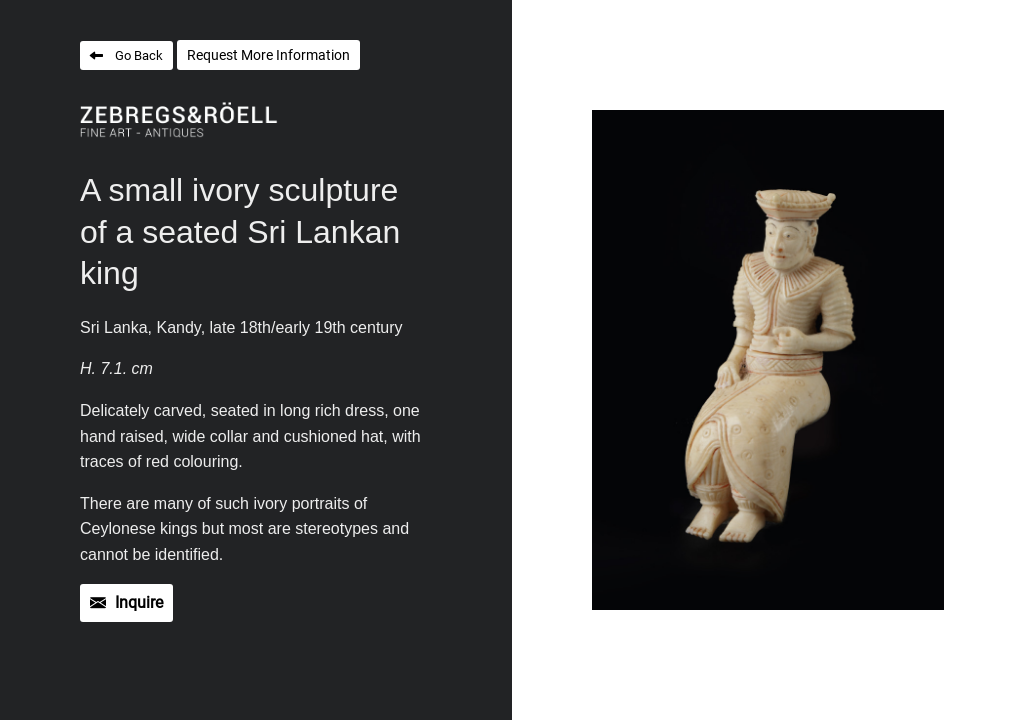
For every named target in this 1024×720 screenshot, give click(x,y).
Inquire (139, 602)
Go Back (139, 55)
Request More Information (268, 55)
